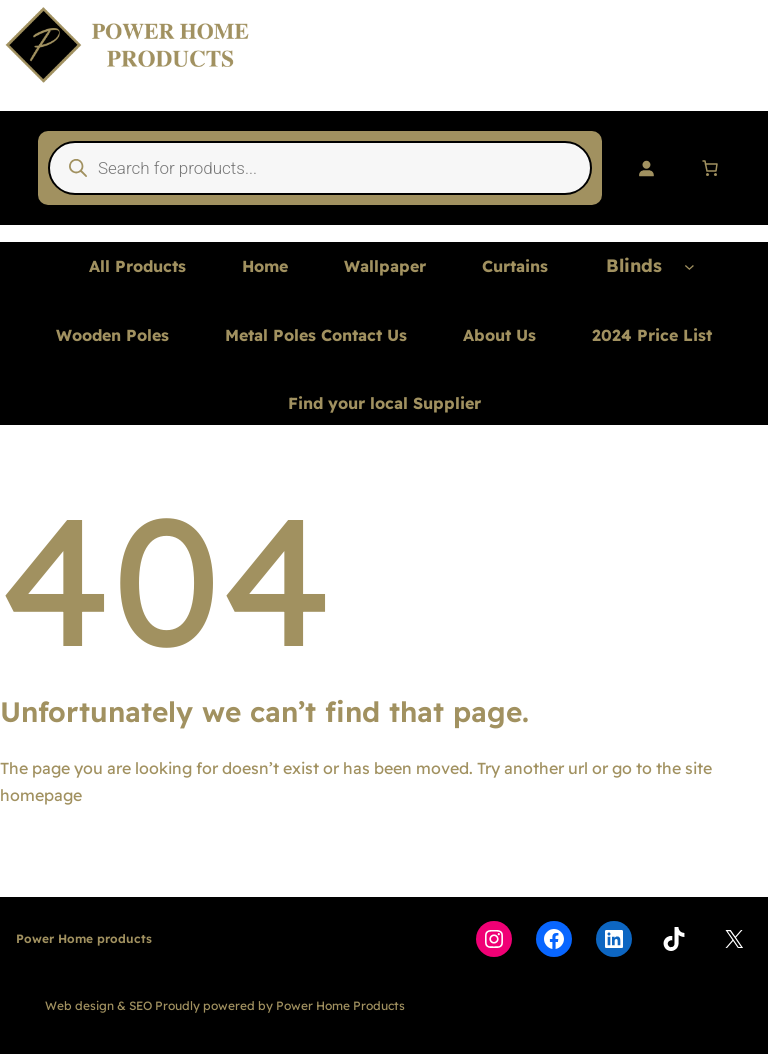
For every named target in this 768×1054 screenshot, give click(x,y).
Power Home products (84, 938)
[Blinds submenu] (689, 266)
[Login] (646, 168)
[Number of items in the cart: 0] (710, 168)
